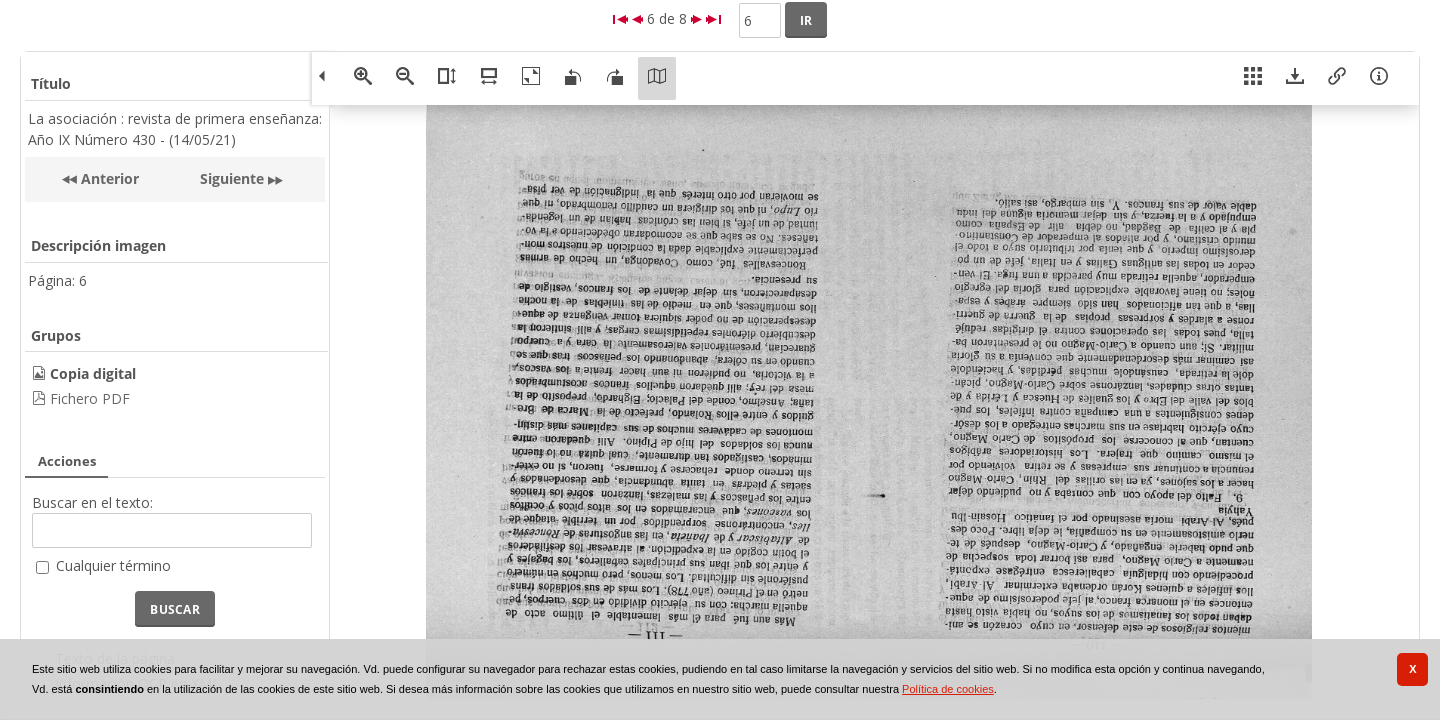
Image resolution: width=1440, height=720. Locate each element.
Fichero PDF (90, 398)
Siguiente (232, 178)
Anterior (108, 178)
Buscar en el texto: (92, 502)
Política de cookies (948, 689)
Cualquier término (113, 565)
